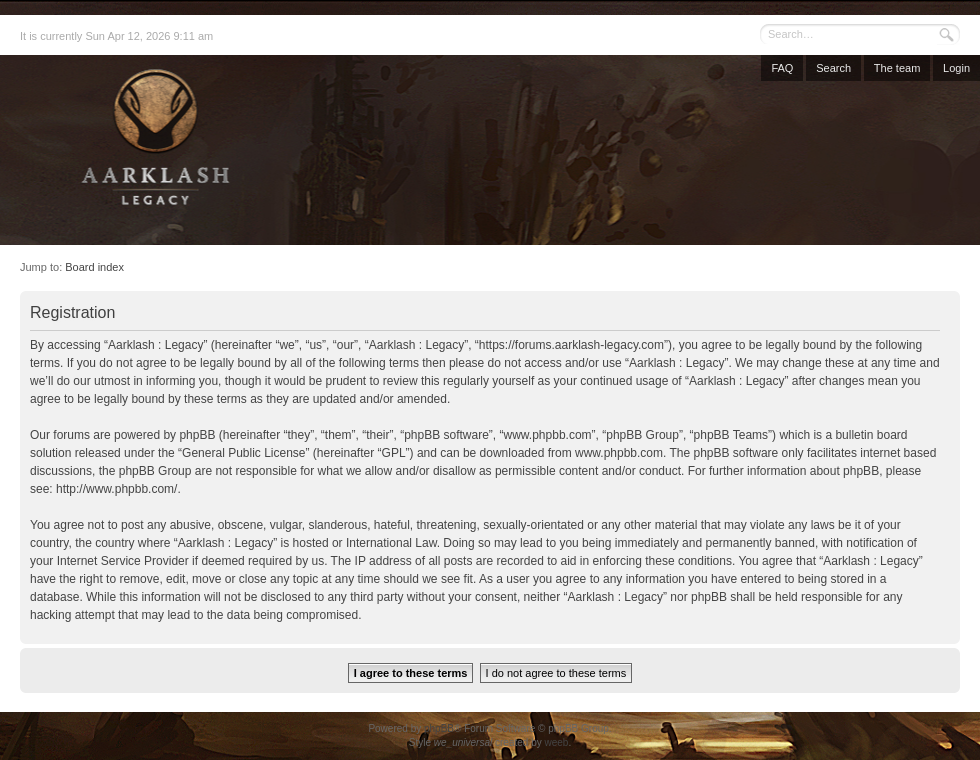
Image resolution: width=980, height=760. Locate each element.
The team (897, 68)
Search (833, 68)
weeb (556, 742)
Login (956, 68)
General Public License (243, 453)
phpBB (439, 728)
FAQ (782, 68)
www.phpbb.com (619, 453)
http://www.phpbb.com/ (116, 489)
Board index (94, 267)
